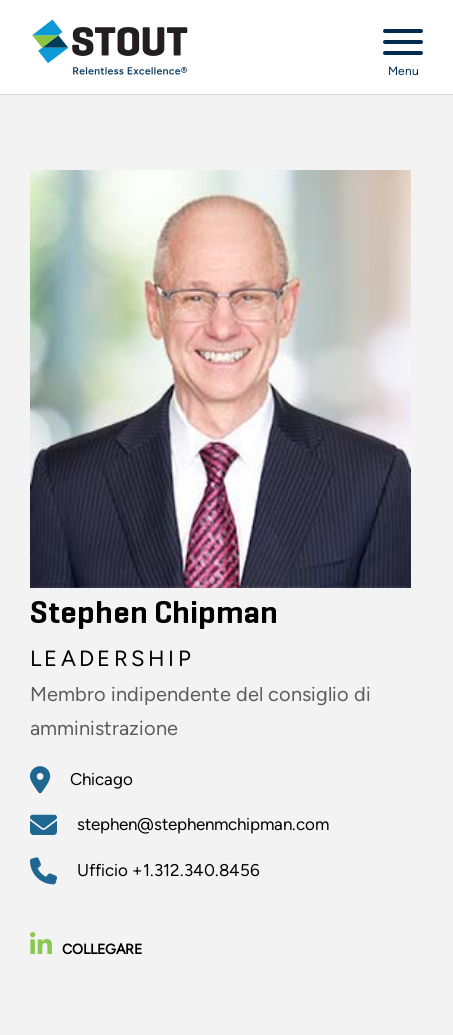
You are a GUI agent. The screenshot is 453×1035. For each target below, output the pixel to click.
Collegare (86, 949)
